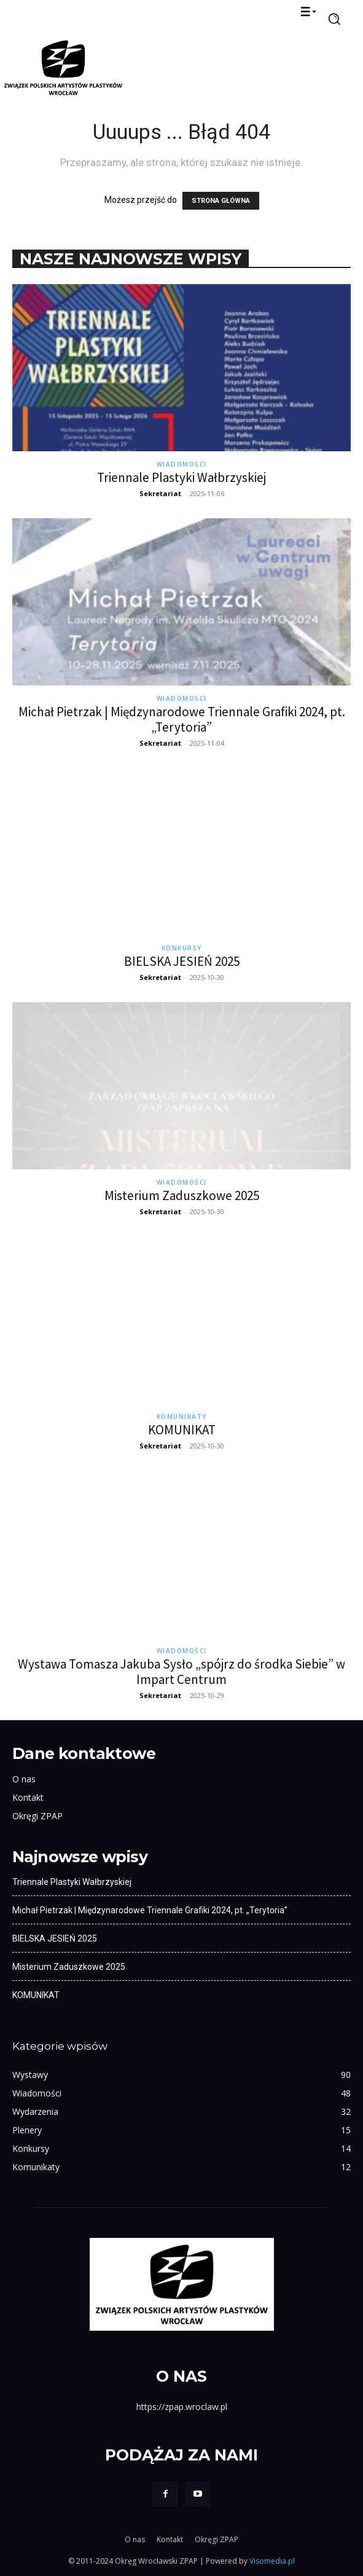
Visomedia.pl (272, 2561)
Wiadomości (182, 464)
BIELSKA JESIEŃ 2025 (182, 961)
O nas (24, 1779)
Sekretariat (160, 493)
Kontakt (28, 1797)
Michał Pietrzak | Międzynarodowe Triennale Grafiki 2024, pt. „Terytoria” (181, 719)
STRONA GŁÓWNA (221, 201)
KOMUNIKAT (182, 1429)
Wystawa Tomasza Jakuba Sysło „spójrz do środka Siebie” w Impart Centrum (181, 1672)
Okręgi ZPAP (37, 1816)
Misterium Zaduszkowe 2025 (181, 1195)
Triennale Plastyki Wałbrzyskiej (181, 477)
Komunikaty (182, 1416)
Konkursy (182, 948)
